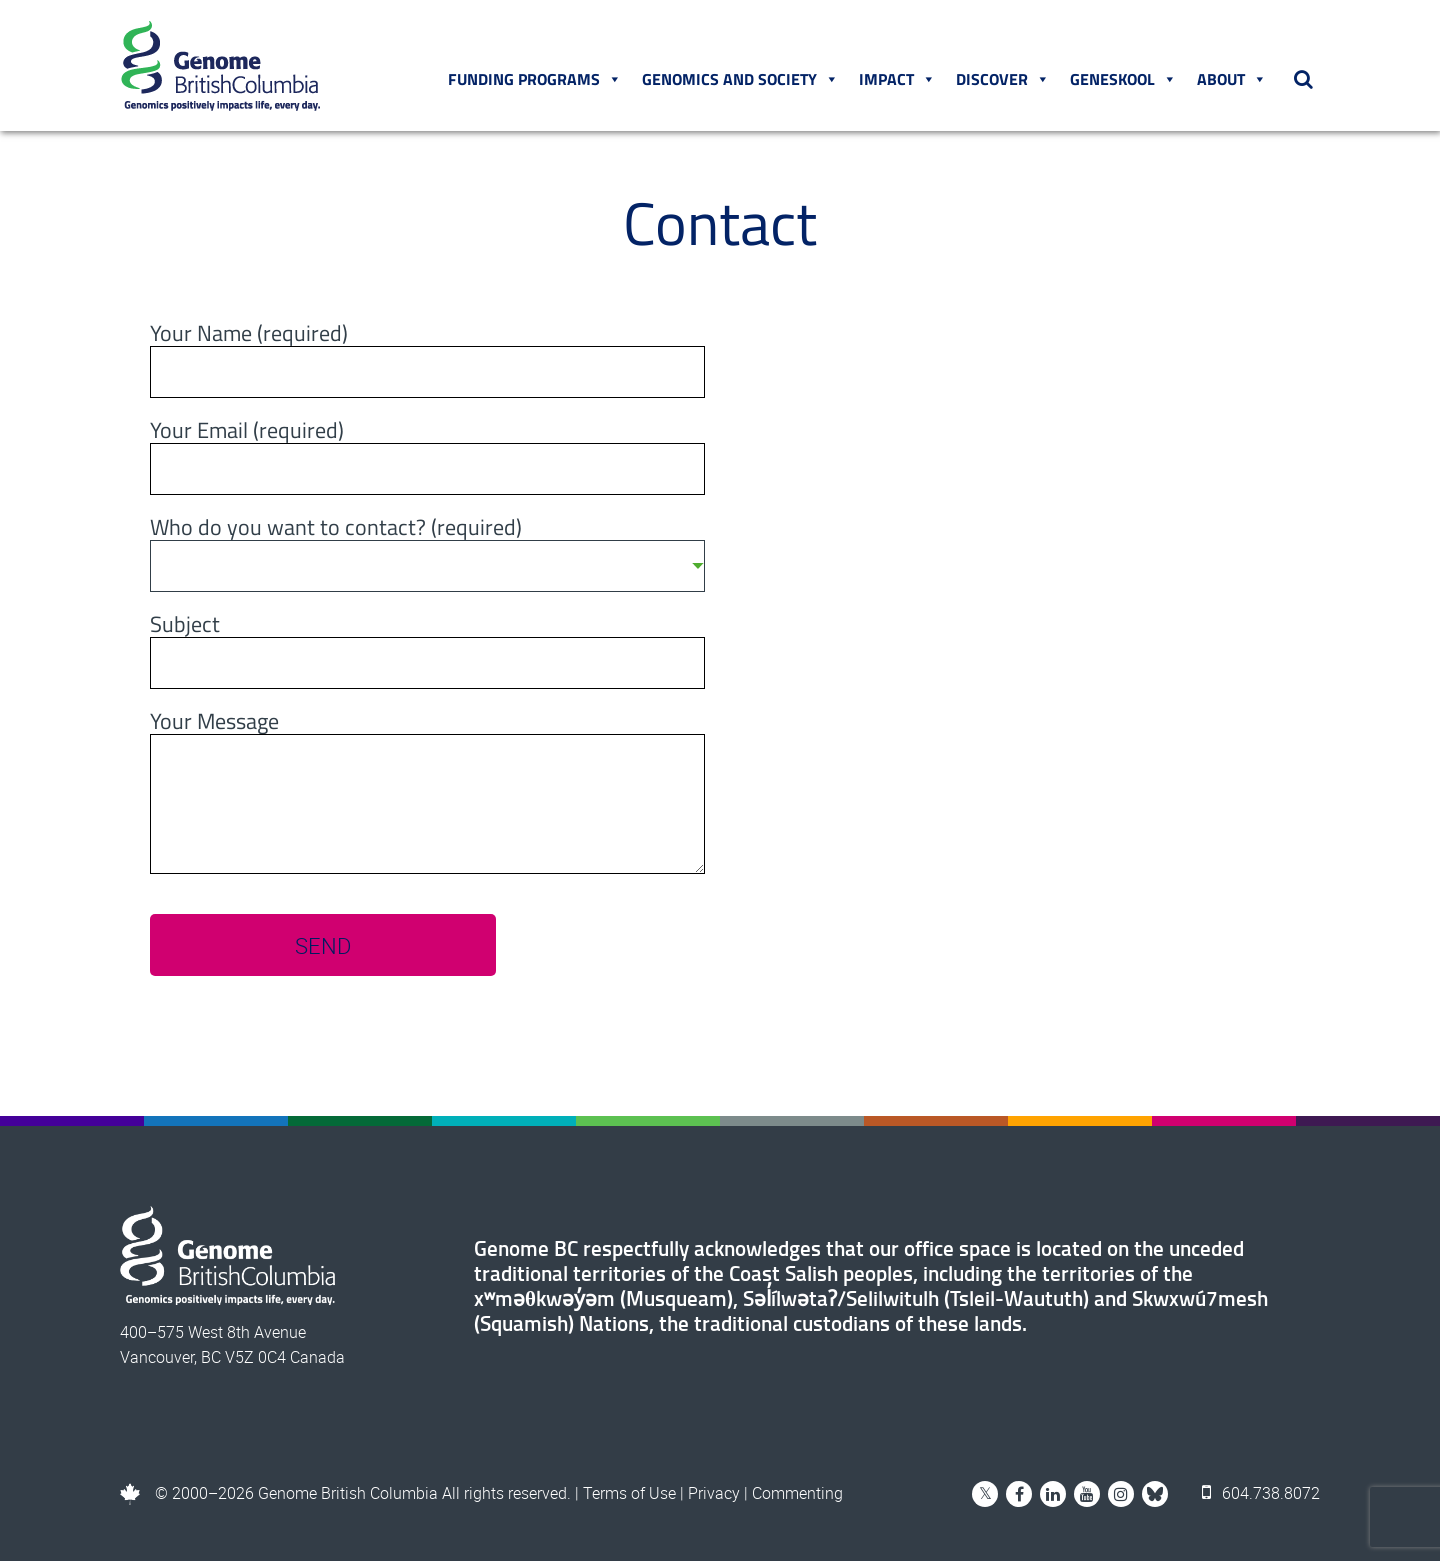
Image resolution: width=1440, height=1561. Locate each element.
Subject (185, 626)
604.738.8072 (1261, 1493)
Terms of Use (629, 1493)
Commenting (797, 1493)
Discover (1003, 79)
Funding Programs (535, 79)
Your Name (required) (249, 335)
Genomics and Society (740, 79)
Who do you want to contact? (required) (427, 549)
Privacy (714, 1493)
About (1232, 79)
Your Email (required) (247, 432)
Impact (897, 79)
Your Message (214, 723)
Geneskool (1123, 79)
